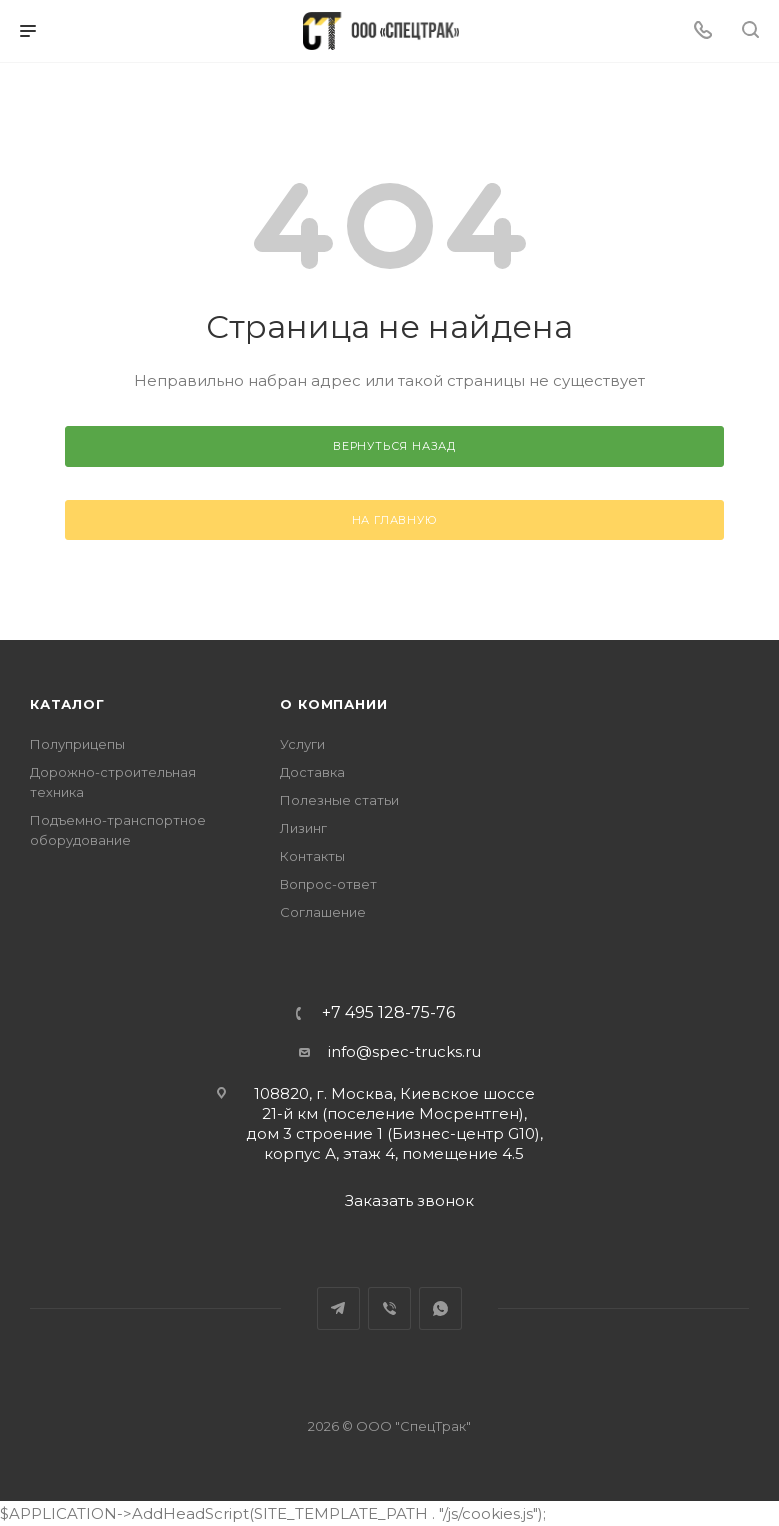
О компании (333, 704)
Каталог (67, 704)
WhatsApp (440, 1308)
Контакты (312, 856)
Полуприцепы (77, 744)
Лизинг (303, 828)
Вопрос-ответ (328, 884)
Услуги (302, 744)
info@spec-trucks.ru (404, 1051)
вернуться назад (394, 446)
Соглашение (323, 912)
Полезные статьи (339, 800)
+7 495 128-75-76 (388, 1013)
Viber (389, 1308)
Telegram (338, 1308)
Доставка (312, 772)
